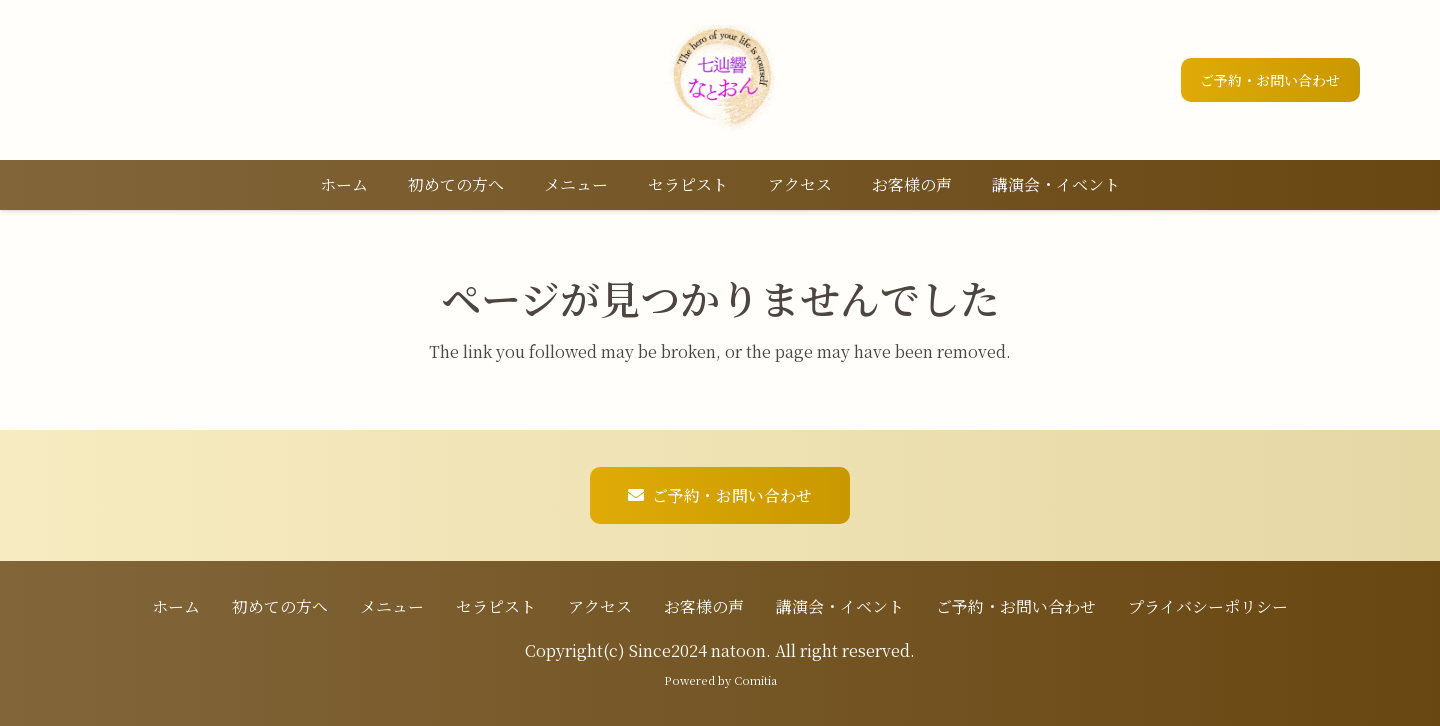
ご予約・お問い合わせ (1016, 606)
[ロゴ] (720, 80)
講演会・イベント (840, 606)
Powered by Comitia (720, 680)
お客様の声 (704, 606)
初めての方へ (280, 606)
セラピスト (496, 606)
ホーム (176, 606)
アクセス (600, 606)
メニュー (392, 606)
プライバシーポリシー (1208, 606)
